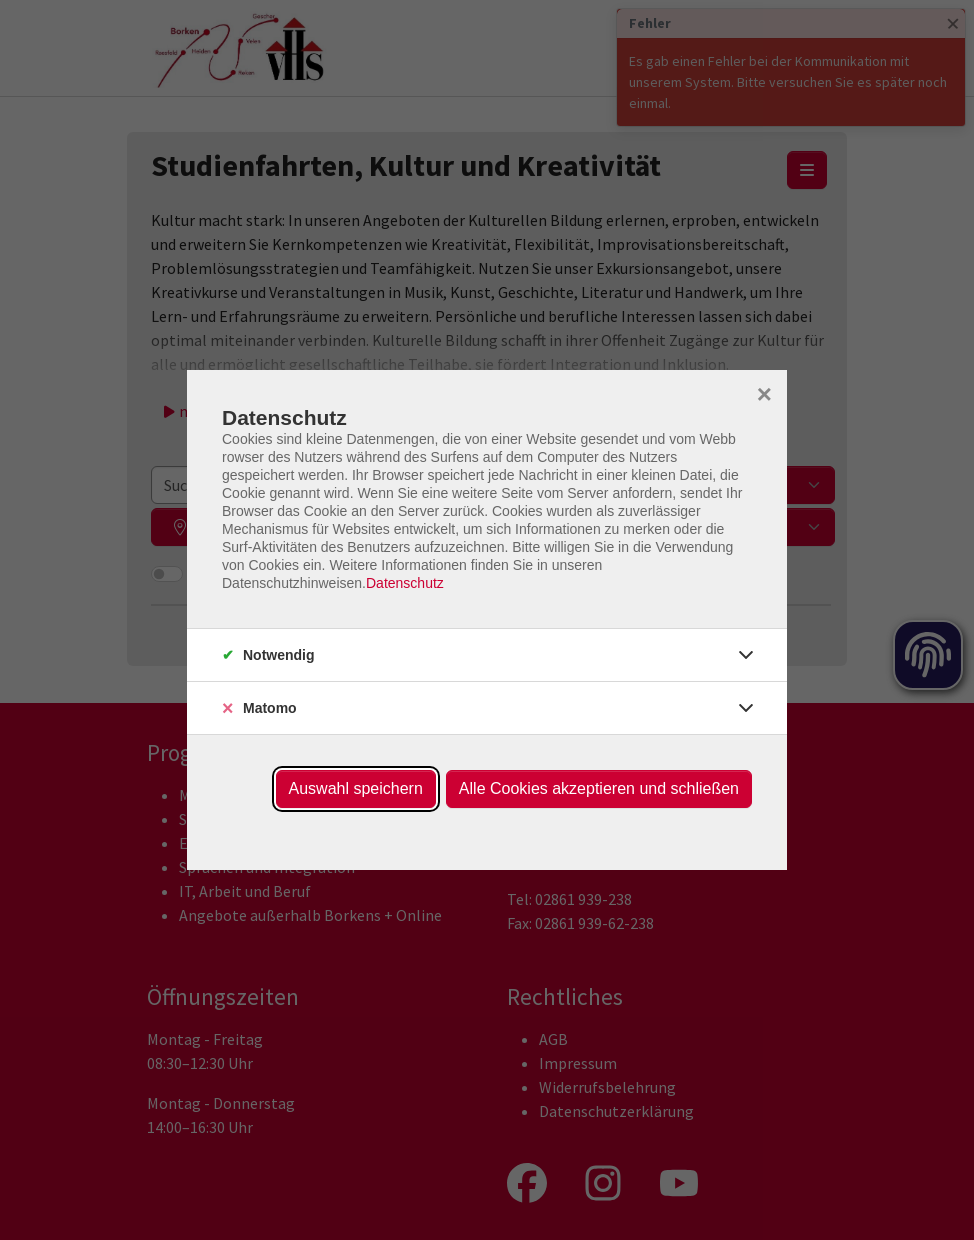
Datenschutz (405, 583)
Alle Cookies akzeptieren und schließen (599, 788)
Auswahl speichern (356, 788)
